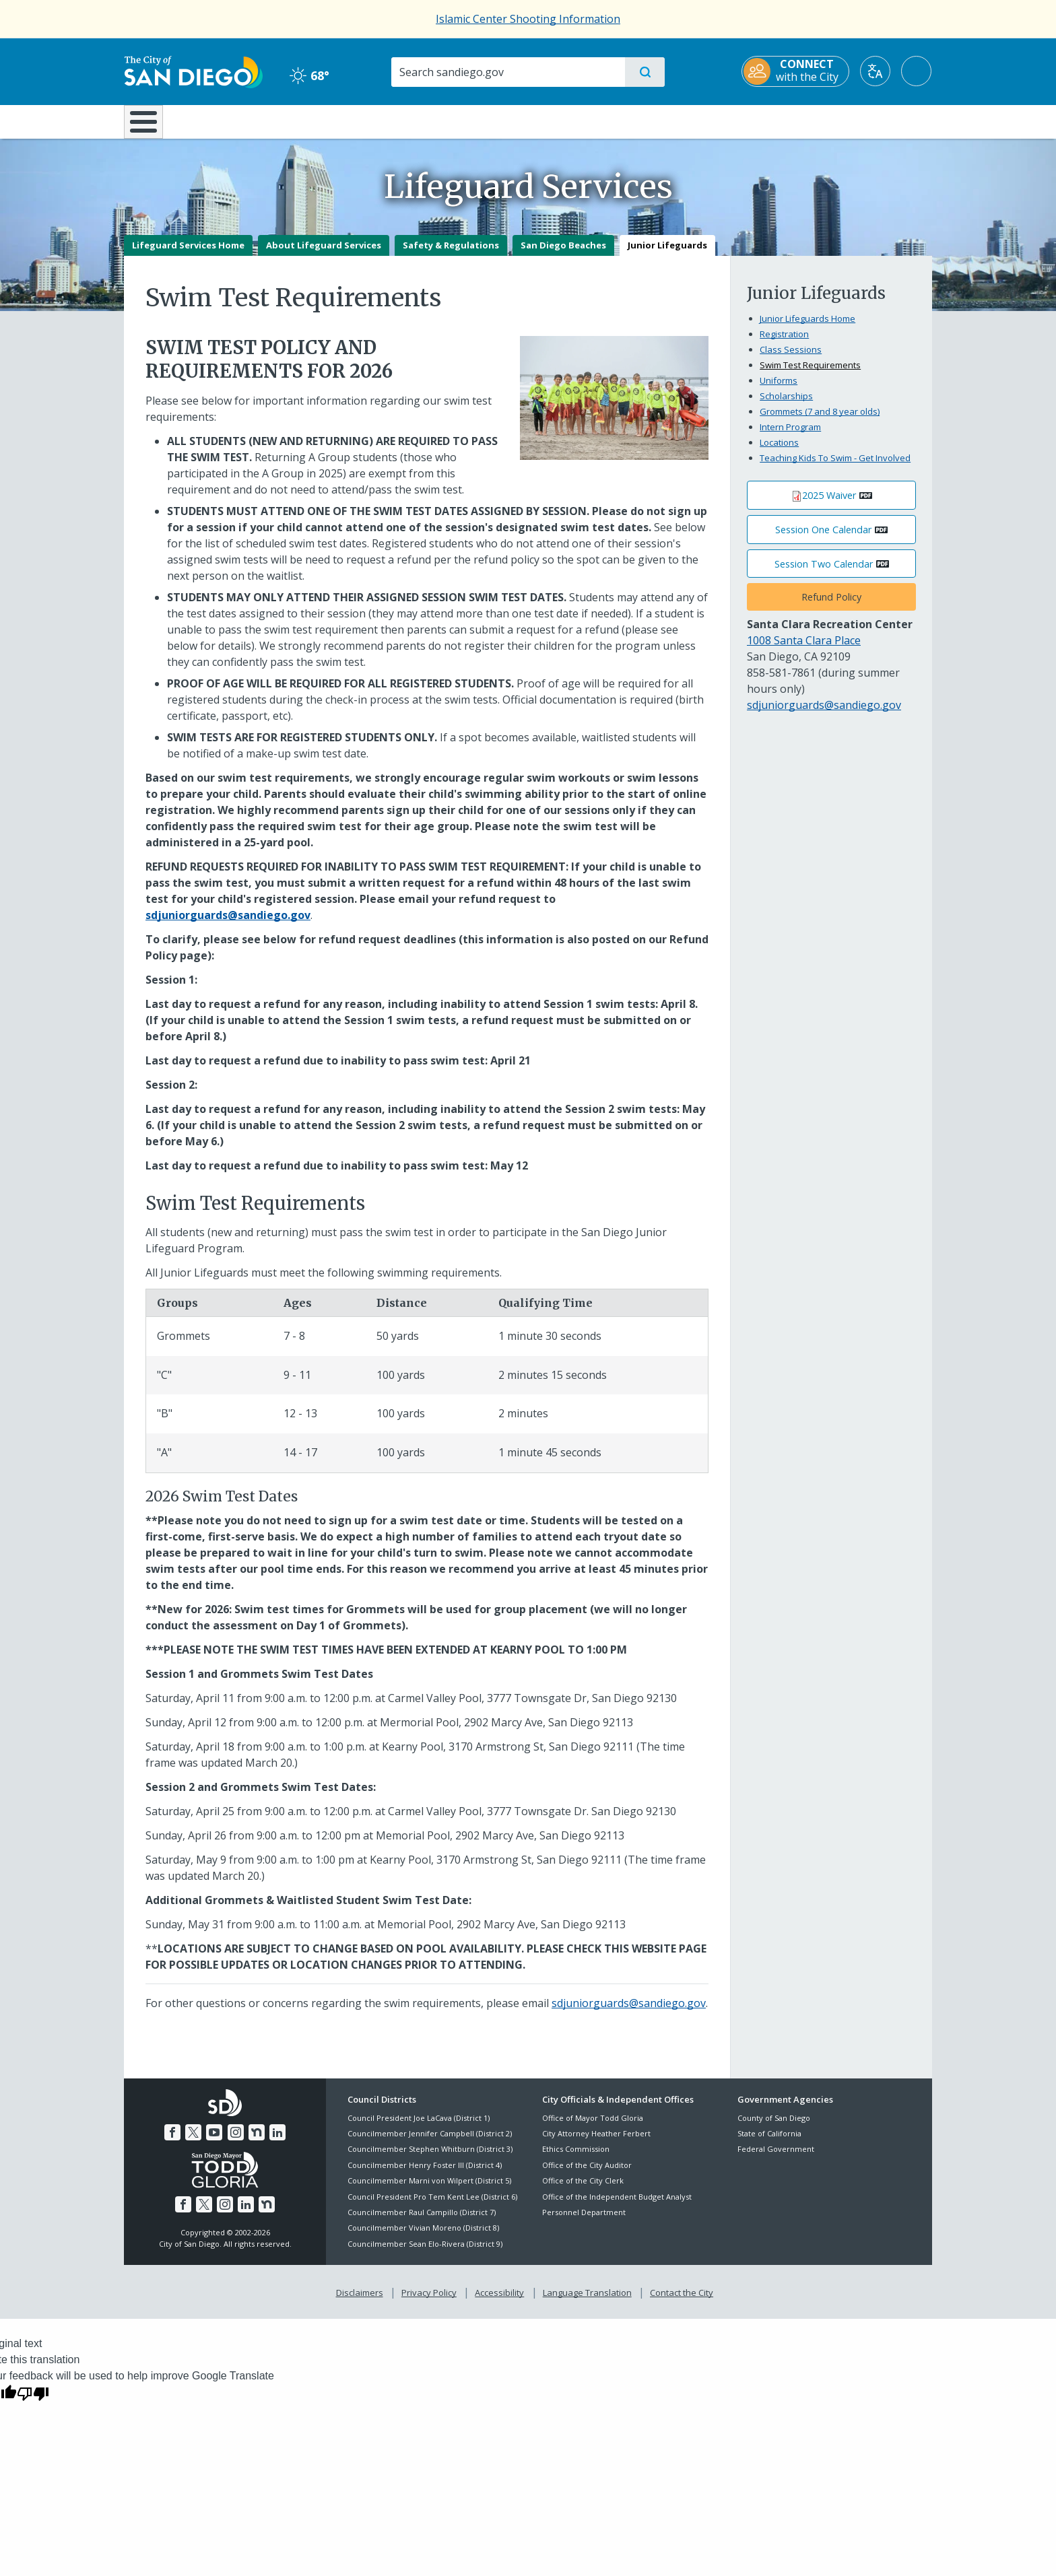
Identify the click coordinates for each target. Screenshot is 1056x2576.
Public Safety (735, 120)
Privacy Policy (429, 2303)
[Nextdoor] (257, 2142)
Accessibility (499, 2303)
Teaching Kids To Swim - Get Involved (835, 467)
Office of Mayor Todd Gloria (592, 2127)
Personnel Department (584, 2221)
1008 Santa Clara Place (804, 649)
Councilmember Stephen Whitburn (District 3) (430, 2159)
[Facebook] (172, 2142)
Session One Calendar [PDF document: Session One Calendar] (823, 539)
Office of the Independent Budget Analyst (617, 2206)
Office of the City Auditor (587, 2174)
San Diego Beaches (563, 254)
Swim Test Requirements (810, 374)
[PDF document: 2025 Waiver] (831, 505)
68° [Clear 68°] (309, 75)
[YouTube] (214, 2142)
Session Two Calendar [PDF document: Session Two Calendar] (823, 573)
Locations (779, 452)
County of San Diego (773, 2127)
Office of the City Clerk (583, 2190)
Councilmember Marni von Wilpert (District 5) (429, 2190)
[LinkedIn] (277, 2142)
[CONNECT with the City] (796, 71)
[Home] (150, 126)
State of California (769, 2143)
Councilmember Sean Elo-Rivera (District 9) (425, 2253)
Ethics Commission (575, 2159)
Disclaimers (359, 2303)
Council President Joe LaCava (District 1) (419, 2127)
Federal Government (775, 2159)
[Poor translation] (33, 2402)
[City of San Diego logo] (193, 70)
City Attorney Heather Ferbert (596, 2143)
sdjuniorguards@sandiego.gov (629, 2013)
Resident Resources (361, 120)
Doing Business (480, 120)
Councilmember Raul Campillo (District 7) (422, 2221)
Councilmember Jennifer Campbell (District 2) (430, 2143)
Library (603, 120)
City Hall (866, 120)
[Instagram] (236, 2142)
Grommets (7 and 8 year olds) (820, 421)
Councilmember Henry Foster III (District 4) (425, 2174)
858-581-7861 (781, 682)
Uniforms (778, 390)
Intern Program (790, 436)
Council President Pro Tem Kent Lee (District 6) (432, 2206)
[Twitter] (193, 2142)
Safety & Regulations (451, 254)
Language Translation (587, 2303)
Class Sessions (791, 359)
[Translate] (876, 71)
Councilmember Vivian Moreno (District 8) (423, 2238)
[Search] (507, 72)
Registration (784, 343)
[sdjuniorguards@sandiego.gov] (227, 924)
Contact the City (681, 2303)
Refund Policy (831, 607)
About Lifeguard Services (323, 254)
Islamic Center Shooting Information (528, 18)
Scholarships (786, 405)
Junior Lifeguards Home (807, 328)
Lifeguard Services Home (188, 254)
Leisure (238, 120)
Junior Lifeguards (667, 254)
